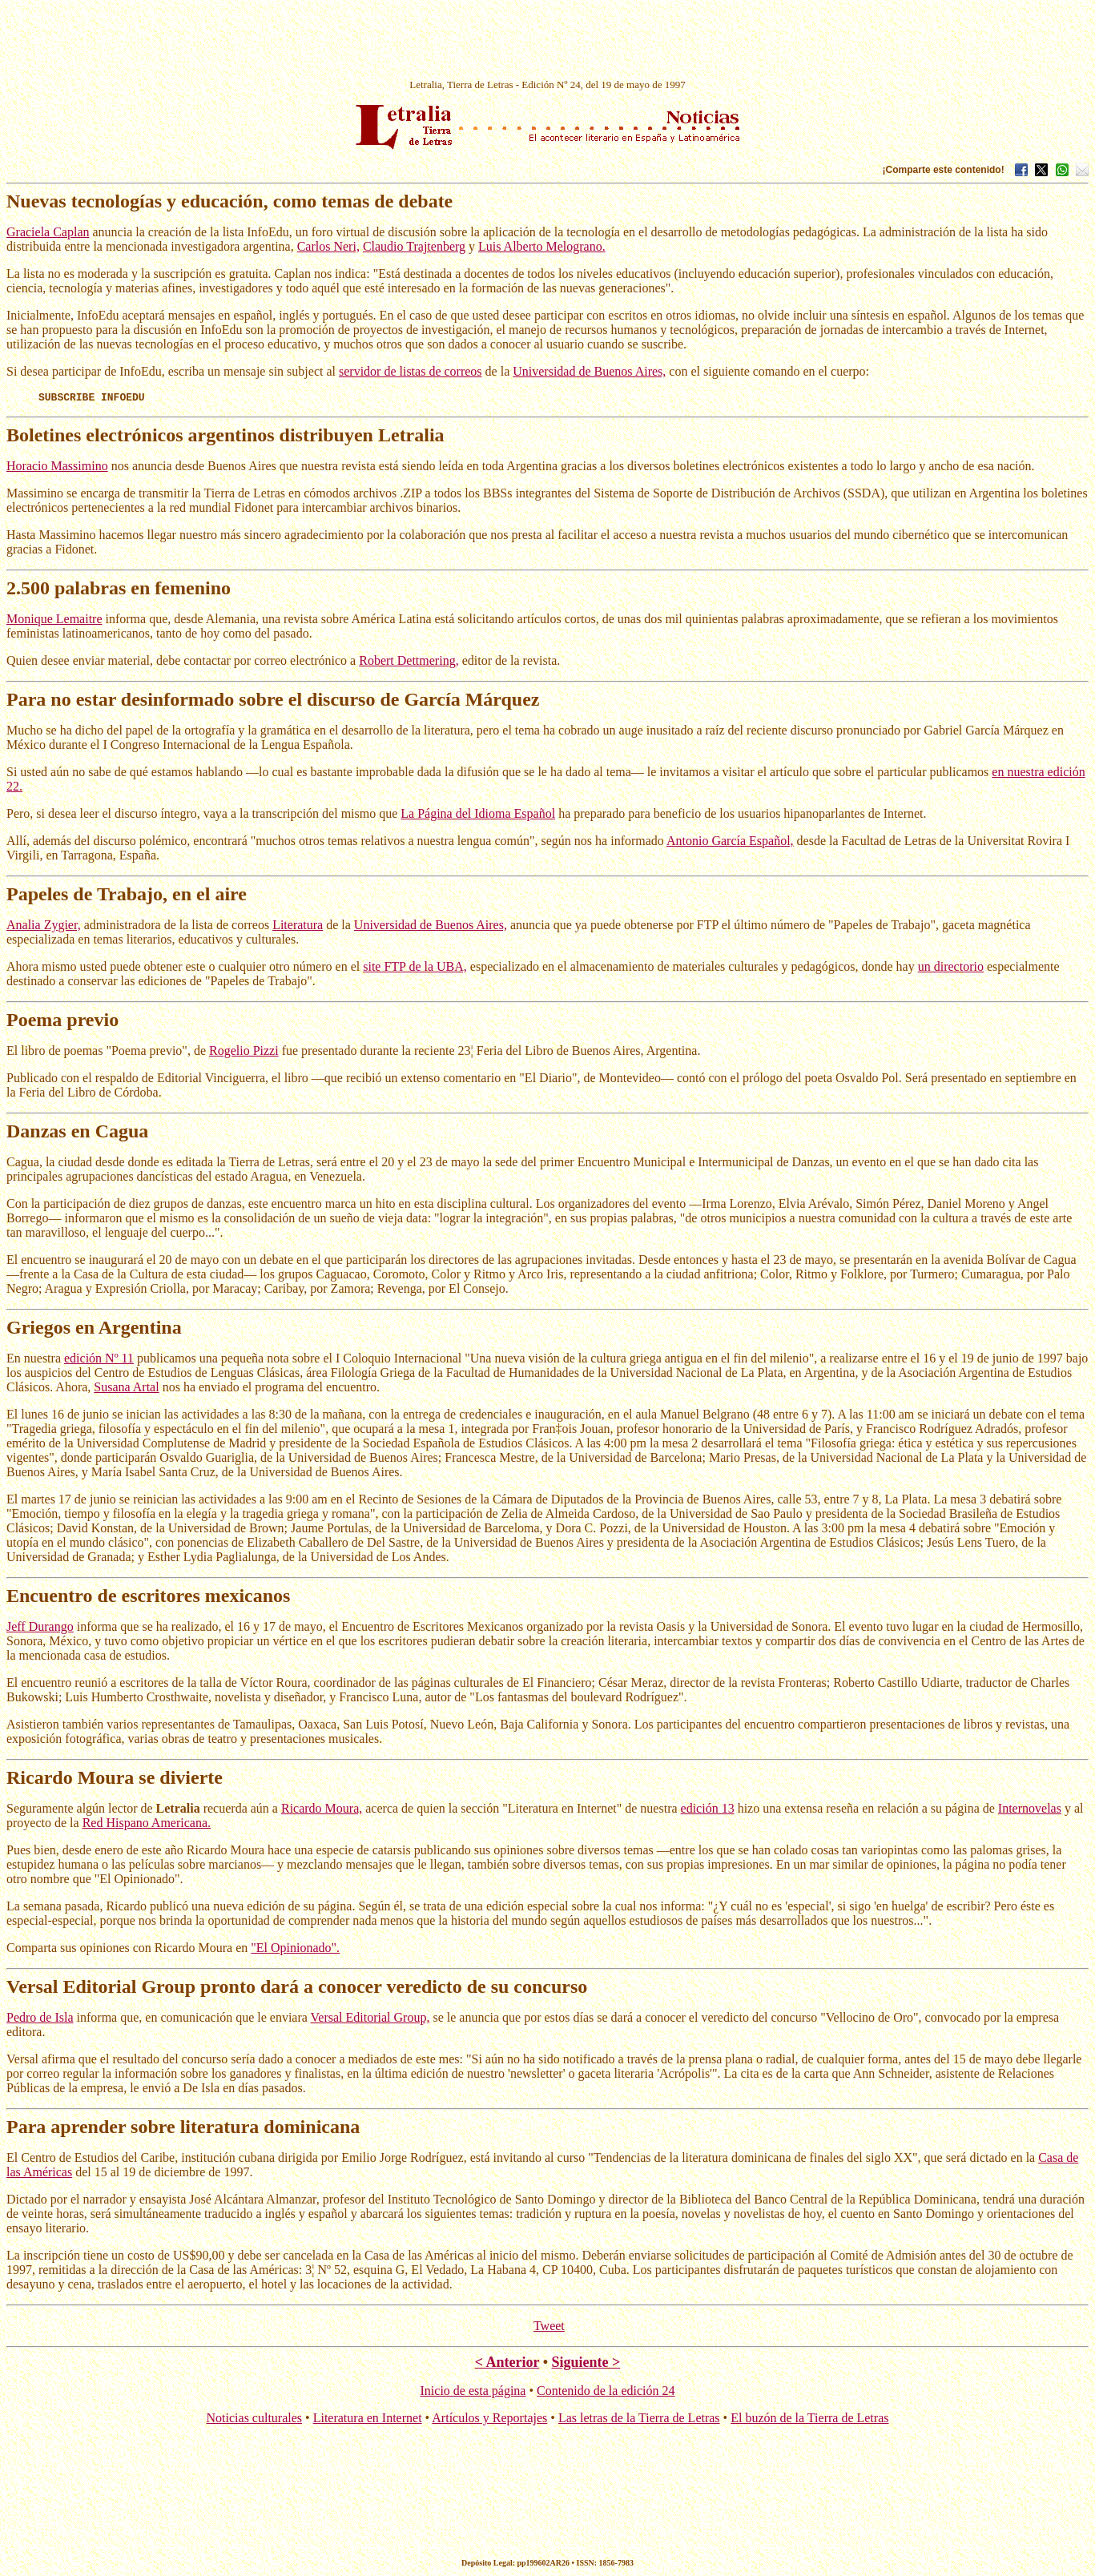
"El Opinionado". (295, 1950)
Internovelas (1029, 1810)
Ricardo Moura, (321, 1810)
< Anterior (507, 2365)
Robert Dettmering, (408, 663)
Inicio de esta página (473, 2393)
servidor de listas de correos (410, 371)
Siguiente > (585, 2365)
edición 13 (708, 1810)
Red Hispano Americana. (147, 1825)
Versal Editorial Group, (370, 2020)
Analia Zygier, (43, 927)
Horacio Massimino (57, 468)
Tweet (549, 2328)
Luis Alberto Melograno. (542, 246)
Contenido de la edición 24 (605, 2393)
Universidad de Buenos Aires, (589, 371)
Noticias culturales (255, 2420)
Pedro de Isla (40, 2020)
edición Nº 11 (99, 1360)
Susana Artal (126, 1389)
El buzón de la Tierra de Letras (809, 2420)
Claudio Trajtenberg (414, 246)
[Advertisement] (547, 42)
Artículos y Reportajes (489, 2420)
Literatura (297, 927)
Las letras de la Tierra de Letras (639, 2420)
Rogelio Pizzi (244, 1053)
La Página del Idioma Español (478, 816)
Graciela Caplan (48, 232)
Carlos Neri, (328, 246)
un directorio (951, 969)
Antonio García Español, (730, 843)
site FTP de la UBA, (415, 969)
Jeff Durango (40, 1629)
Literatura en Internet (367, 2420)
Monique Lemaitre (54, 621)
